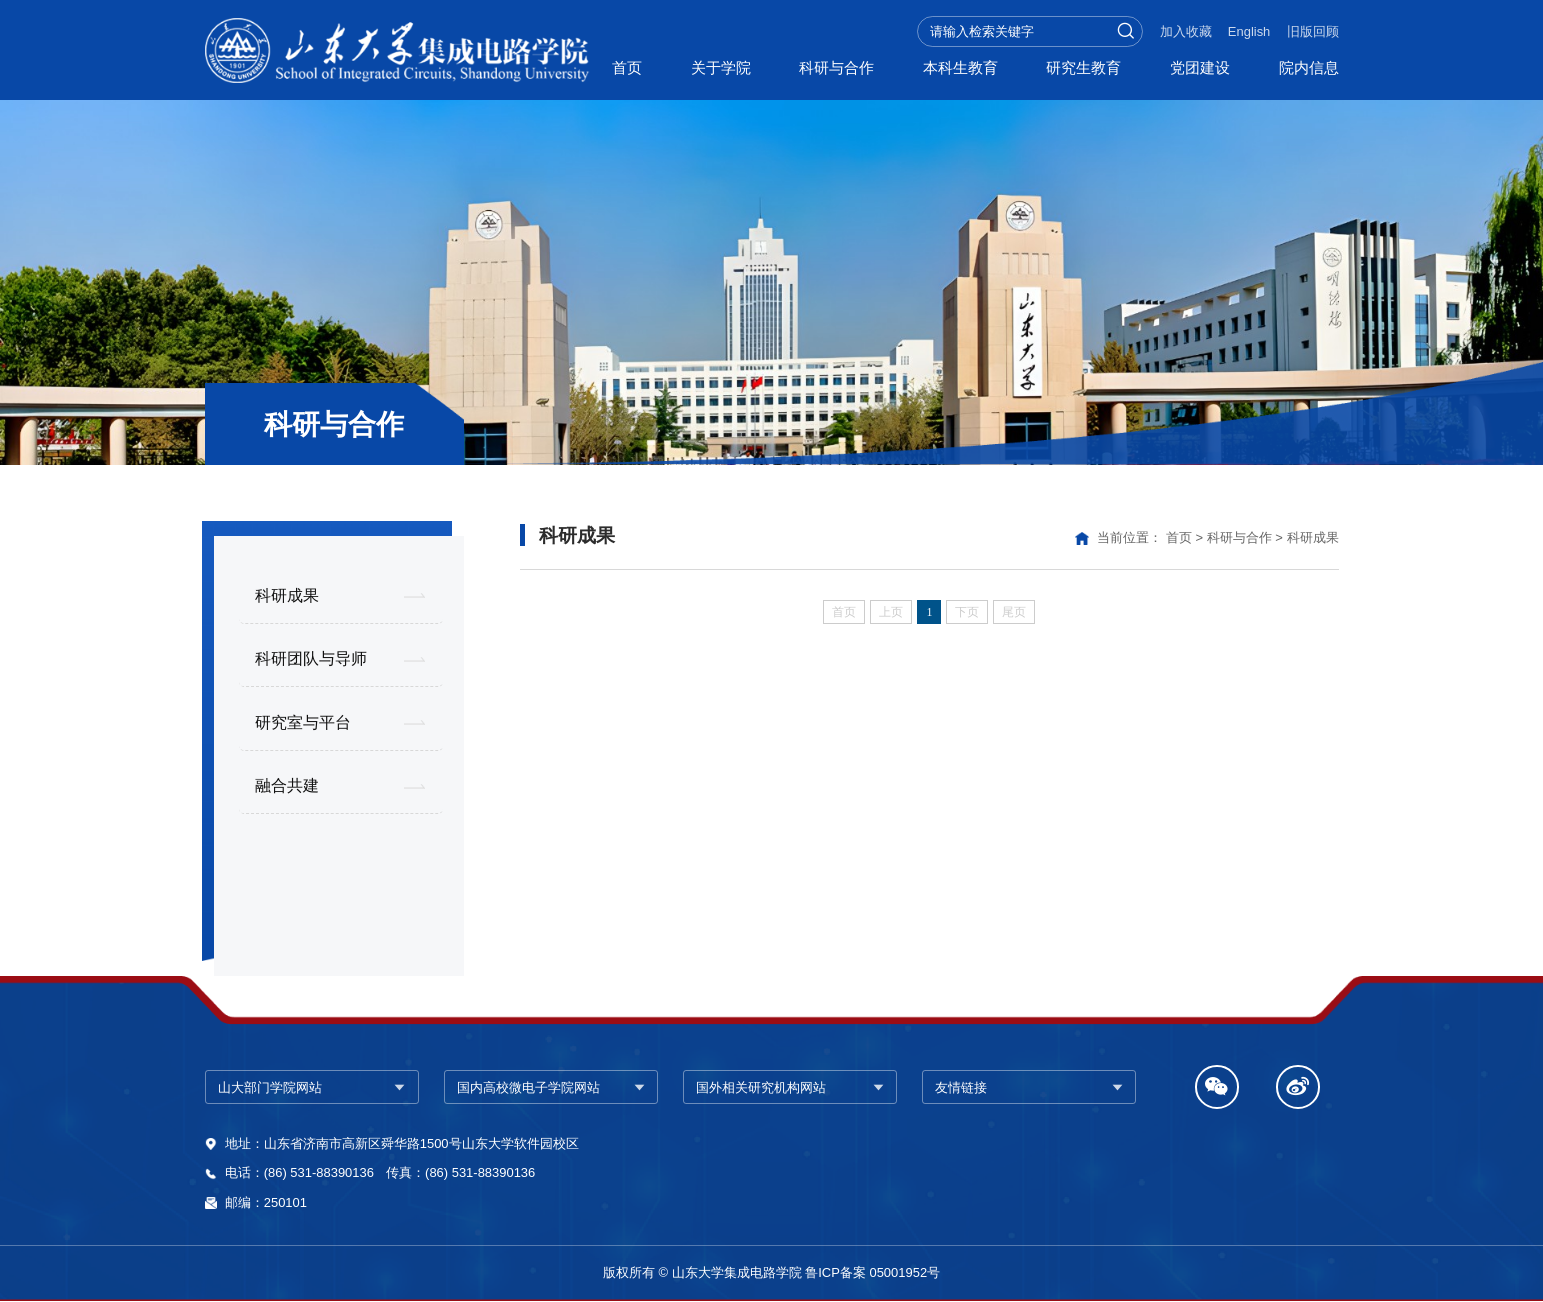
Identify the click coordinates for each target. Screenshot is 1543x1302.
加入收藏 (1186, 31)
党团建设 (1200, 68)
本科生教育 (960, 68)
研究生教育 (1083, 68)
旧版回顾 (1313, 31)
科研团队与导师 (311, 658)
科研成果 (287, 595)
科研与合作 (836, 68)
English (1249, 31)
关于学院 (721, 68)
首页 (627, 68)
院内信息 (1309, 68)
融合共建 (287, 785)
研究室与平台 (303, 722)
